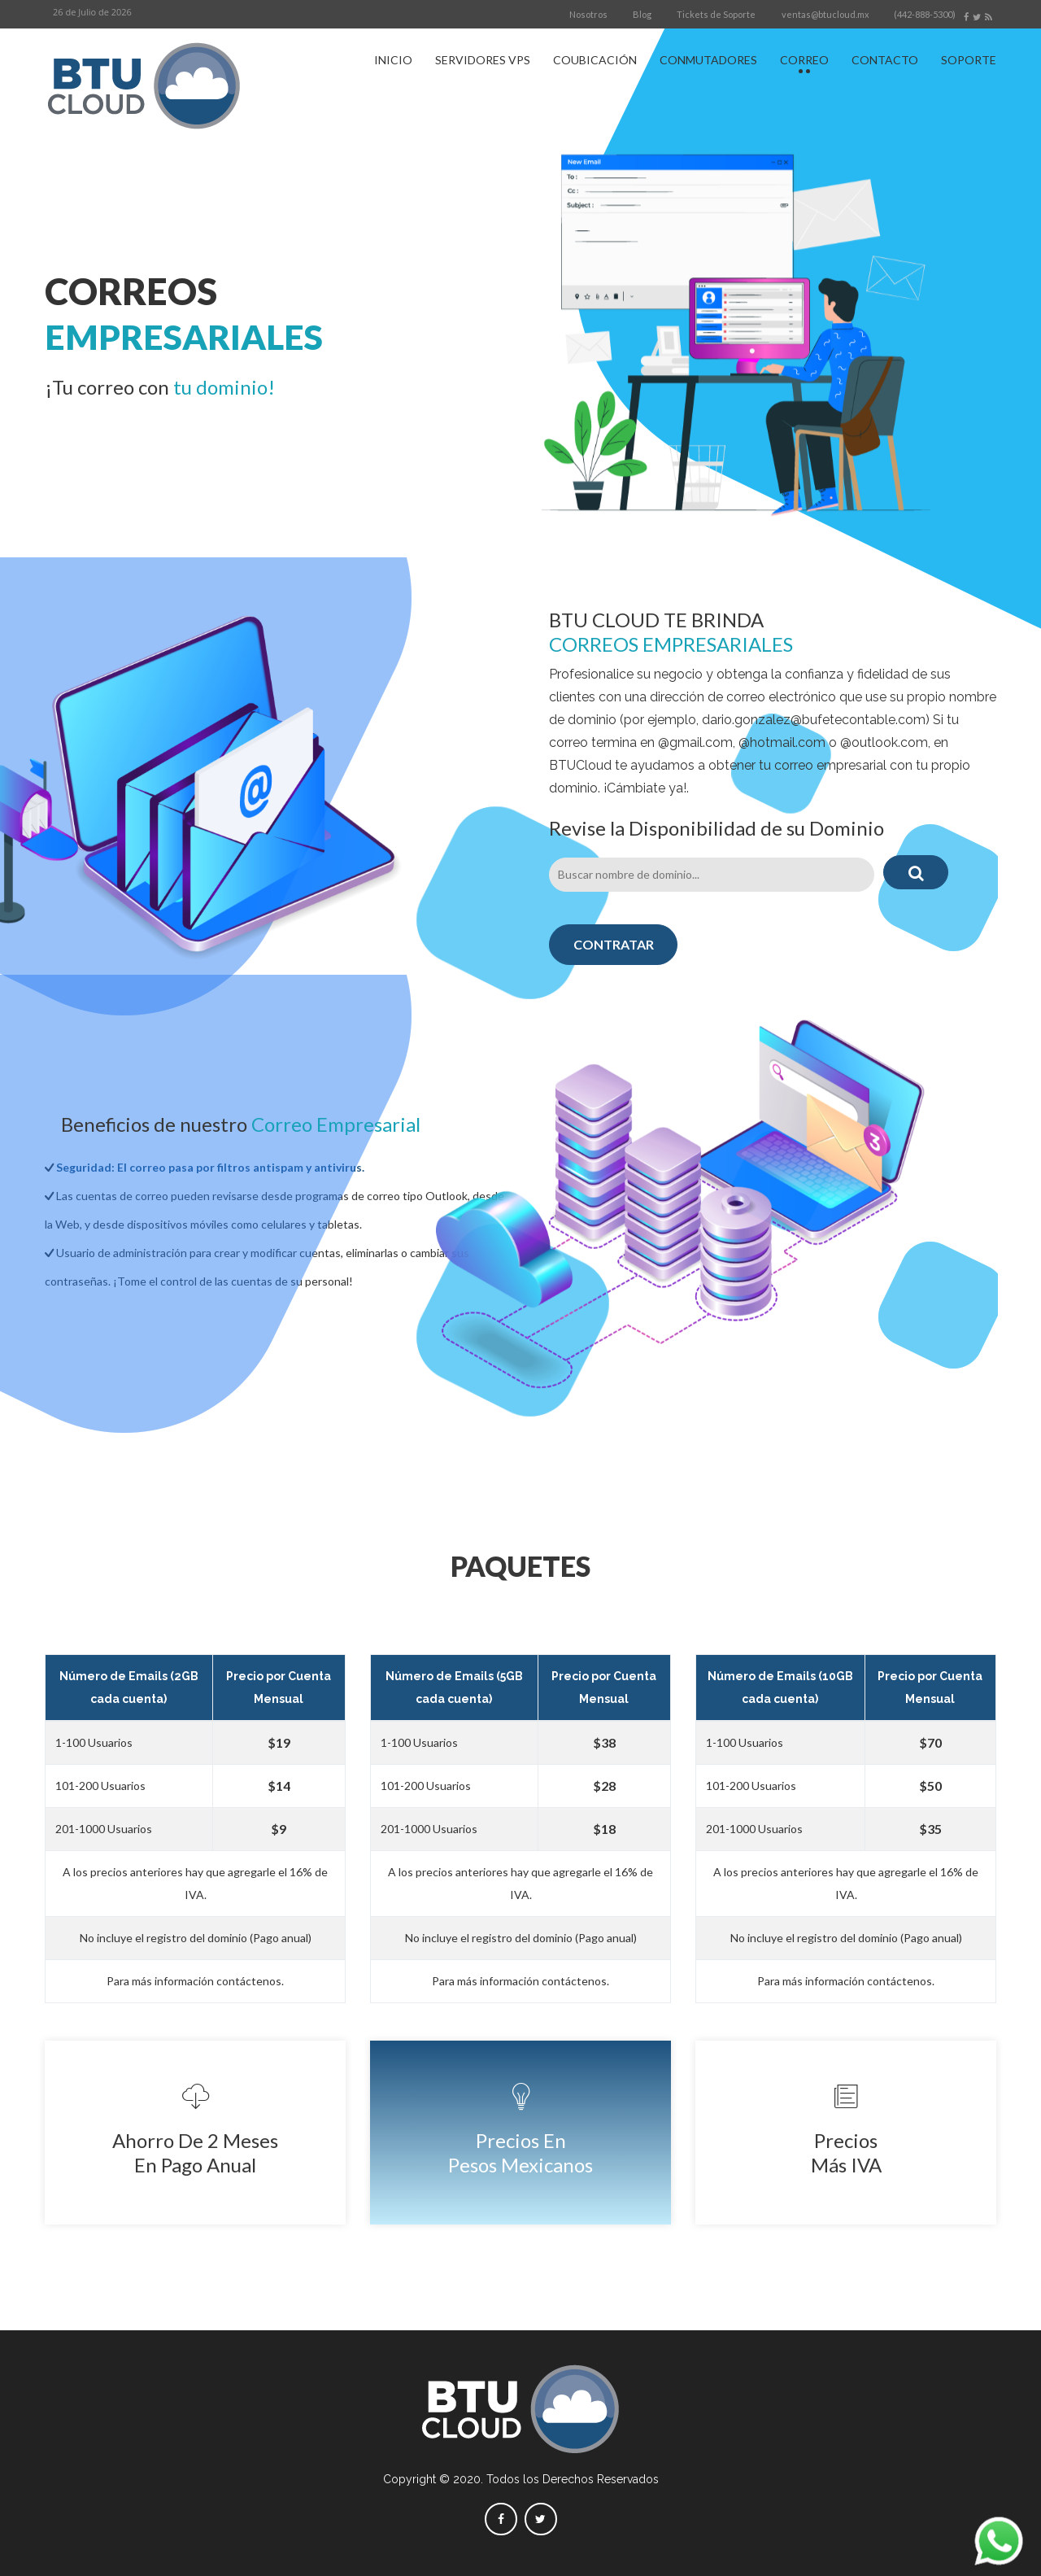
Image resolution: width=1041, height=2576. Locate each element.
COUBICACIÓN (595, 60)
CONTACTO (885, 60)
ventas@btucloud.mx (825, 14)
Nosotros (588, 14)
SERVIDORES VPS (482, 60)
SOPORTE (968, 60)
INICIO (393, 60)
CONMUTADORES (708, 60)
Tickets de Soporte (716, 14)
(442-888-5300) (925, 14)
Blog (642, 14)
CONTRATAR (614, 944)
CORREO (804, 60)
